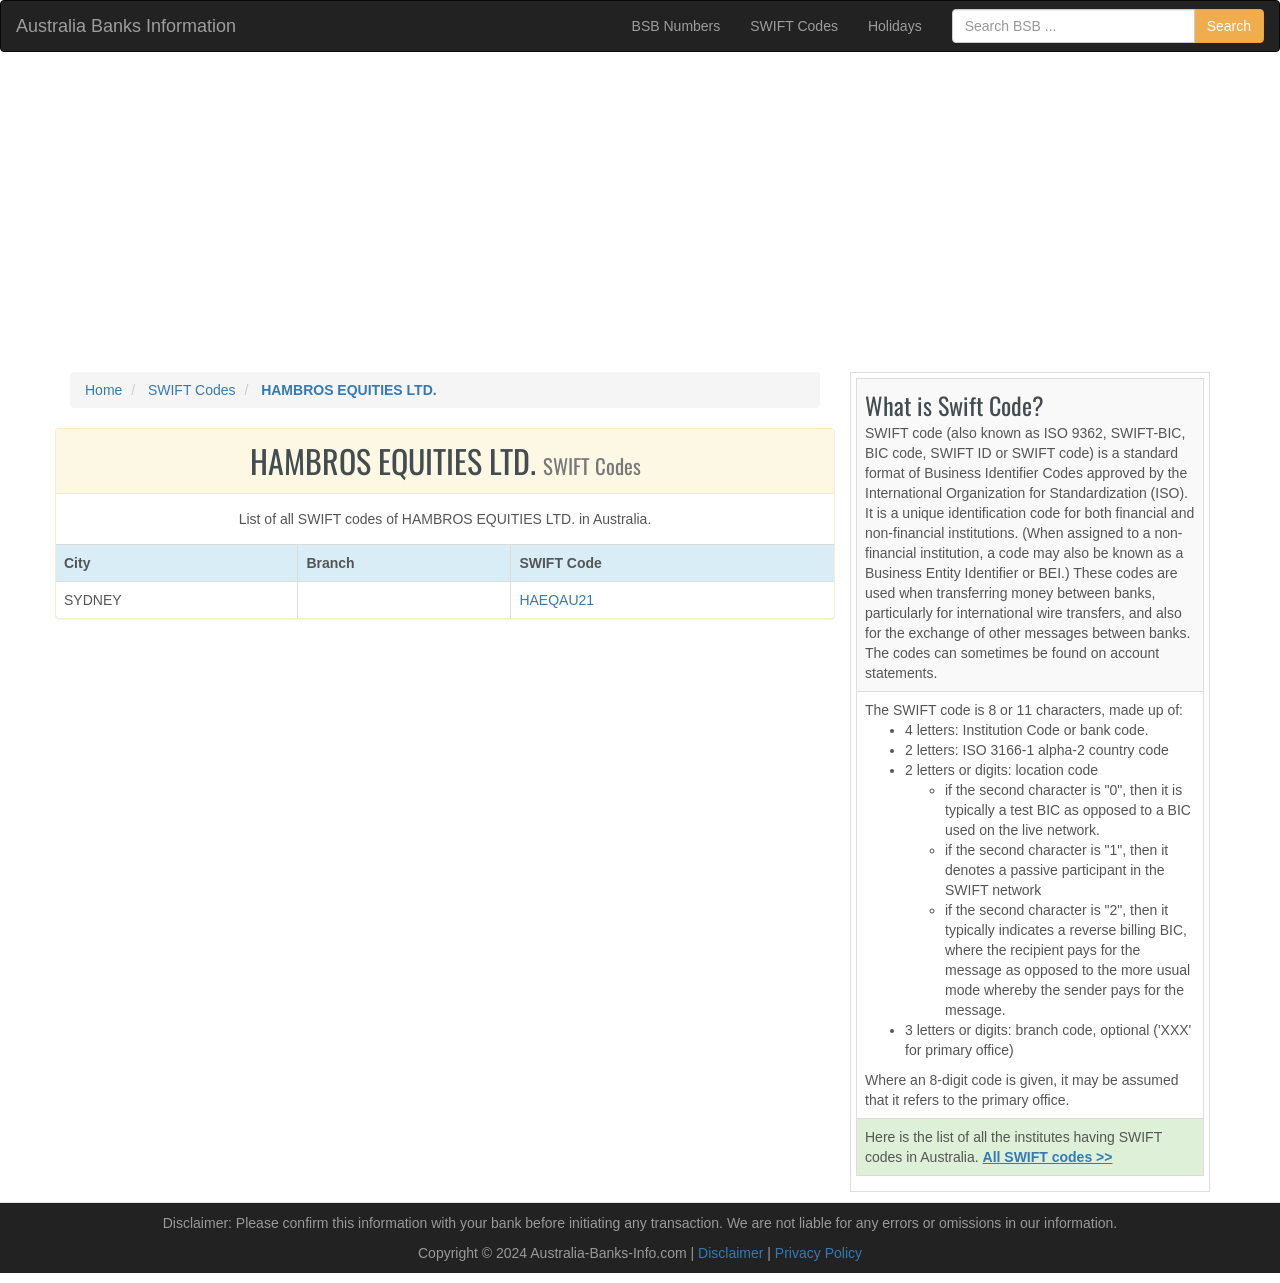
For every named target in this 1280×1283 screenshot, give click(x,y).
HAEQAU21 (556, 600)
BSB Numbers (676, 26)
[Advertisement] (640, 212)
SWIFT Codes (794, 26)
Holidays (895, 26)
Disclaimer (730, 1253)
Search (1229, 26)
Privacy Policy (818, 1253)
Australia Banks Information (126, 26)
